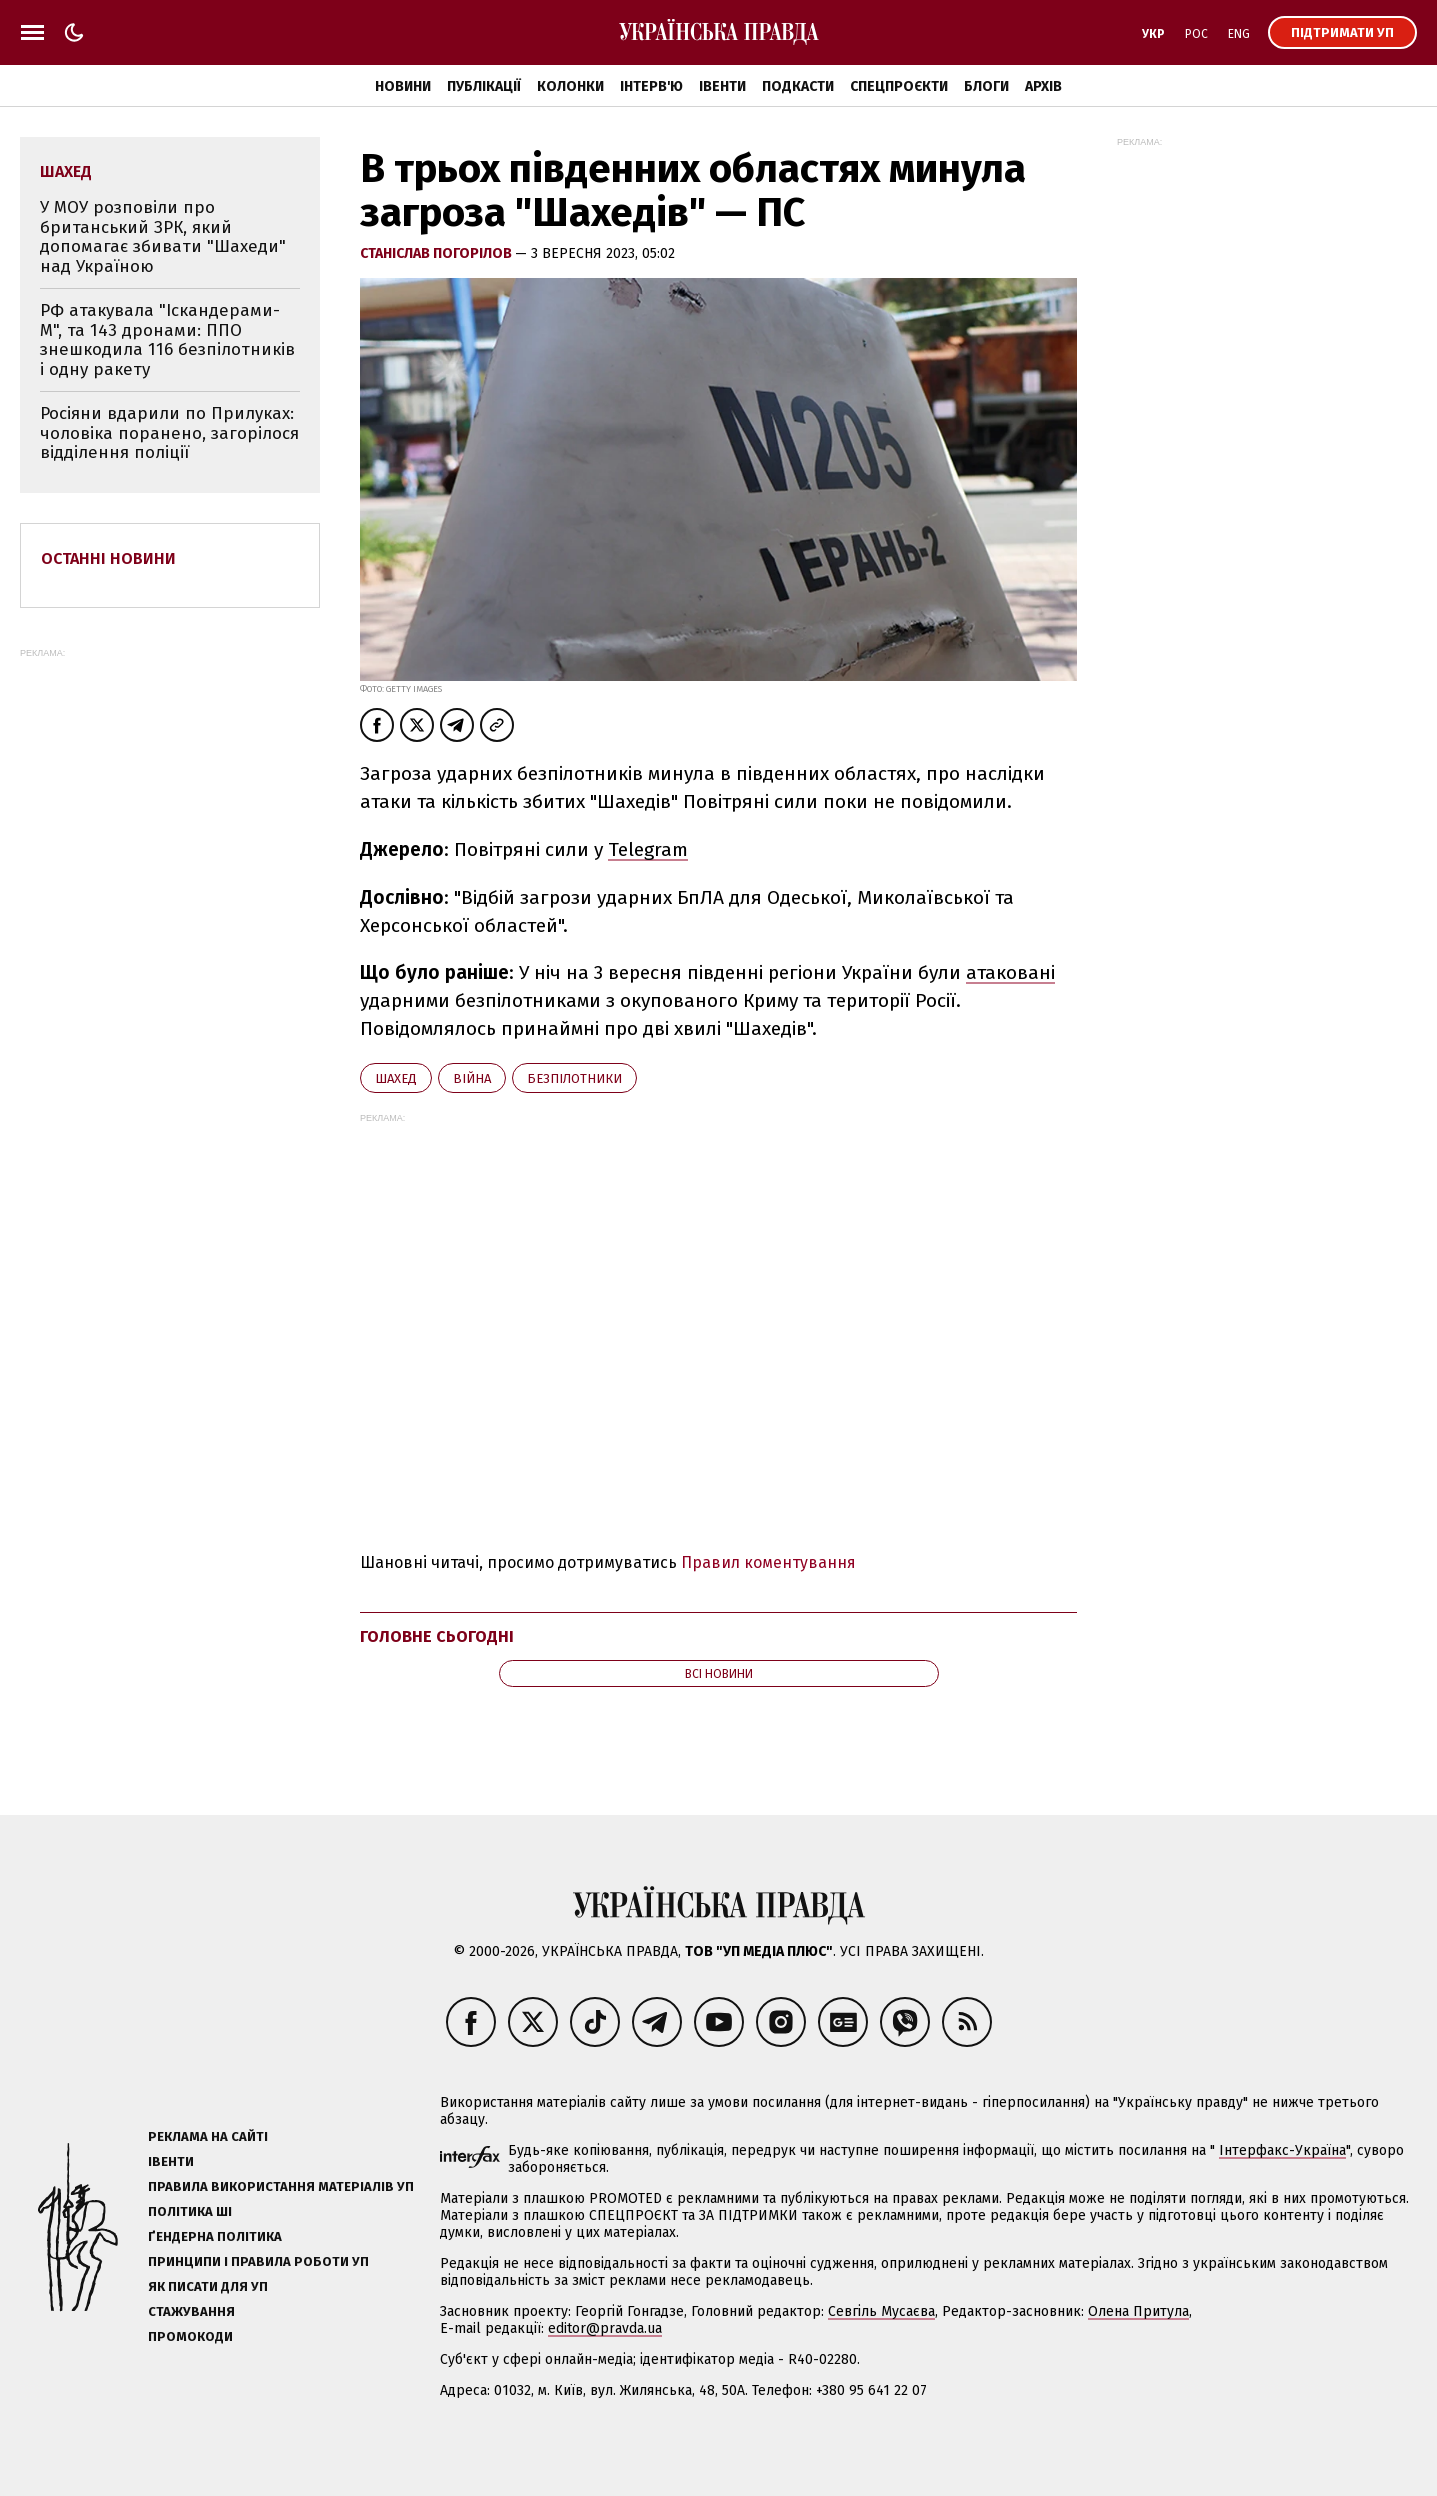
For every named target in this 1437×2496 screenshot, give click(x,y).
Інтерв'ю (651, 86)
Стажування (191, 2311)
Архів (1043, 86)
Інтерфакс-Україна (1282, 2150)
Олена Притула (1138, 2311)
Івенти (722, 86)
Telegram (648, 849)
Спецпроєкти (899, 86)
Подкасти (798, 86)
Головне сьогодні (437, 1636)
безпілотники (574, 1078)
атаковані (1010, 972)
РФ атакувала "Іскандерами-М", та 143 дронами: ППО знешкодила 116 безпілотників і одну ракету (167, 340)
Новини (403, 86)
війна (472, 1078)
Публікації (484, 86)
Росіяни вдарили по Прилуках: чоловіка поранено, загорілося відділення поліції (169, 433)
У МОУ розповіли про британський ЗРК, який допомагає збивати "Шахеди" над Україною (163, 237)
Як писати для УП (208, 2286)
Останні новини (108, 558)
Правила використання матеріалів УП (281, 2186)
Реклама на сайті (208, 2136)
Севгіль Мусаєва (881, 2311)
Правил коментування (768, 1562)
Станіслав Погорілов (437, 253)
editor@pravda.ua (605, 2328)
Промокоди (190, 2336)
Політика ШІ (190, 2211)
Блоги (986, 86)
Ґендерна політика (215, 2236)
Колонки (570, 86)
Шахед (396, 1078)
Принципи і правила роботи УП (258, 2261)
